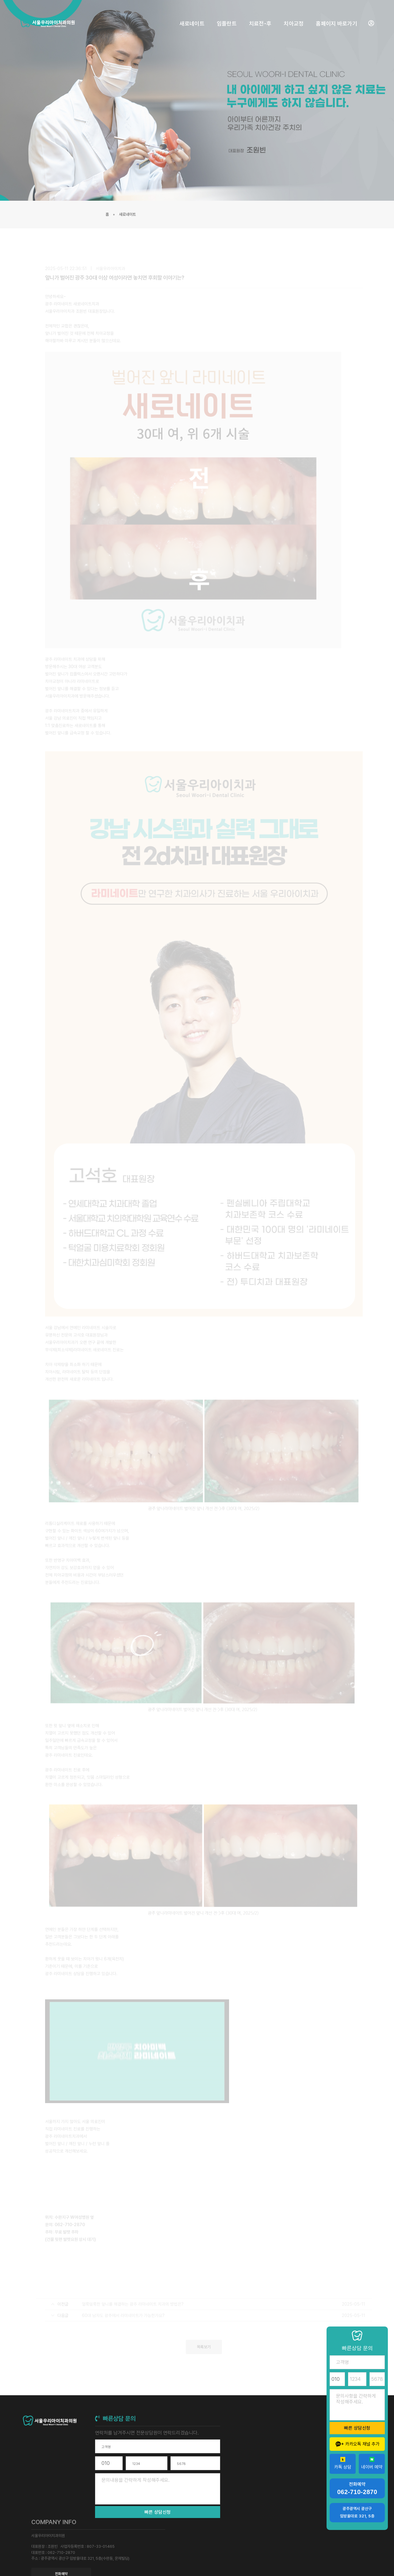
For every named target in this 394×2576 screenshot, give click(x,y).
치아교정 (290, 15)
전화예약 (271, 2477)
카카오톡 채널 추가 (357, 2444)
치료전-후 (257, 15)
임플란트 (224, 15)
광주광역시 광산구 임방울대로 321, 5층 (357, 2512)
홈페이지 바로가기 (333, 15)
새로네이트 (188, 15)
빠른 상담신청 (152, 2513)
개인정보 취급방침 (358, 2557)
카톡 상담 (342, 2463)
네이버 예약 (371, 2463)
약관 (337, 2557)
